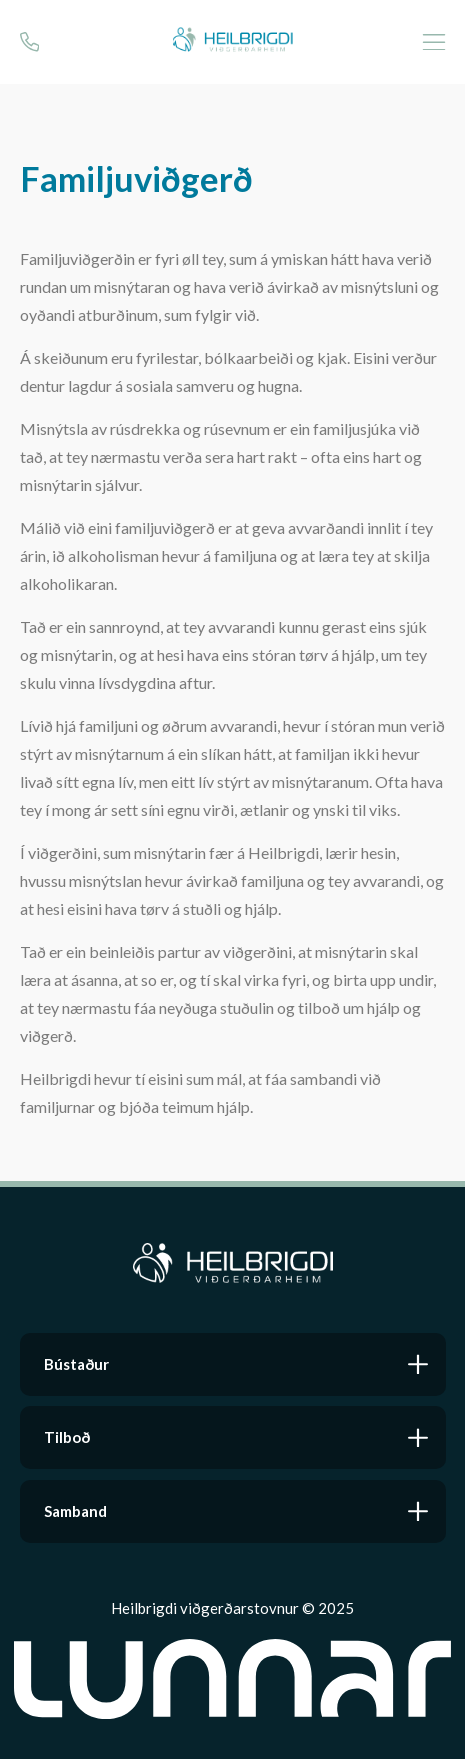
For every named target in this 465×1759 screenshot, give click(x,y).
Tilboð (67, 1437)
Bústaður (76, 1364)
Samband (75, 1511)
